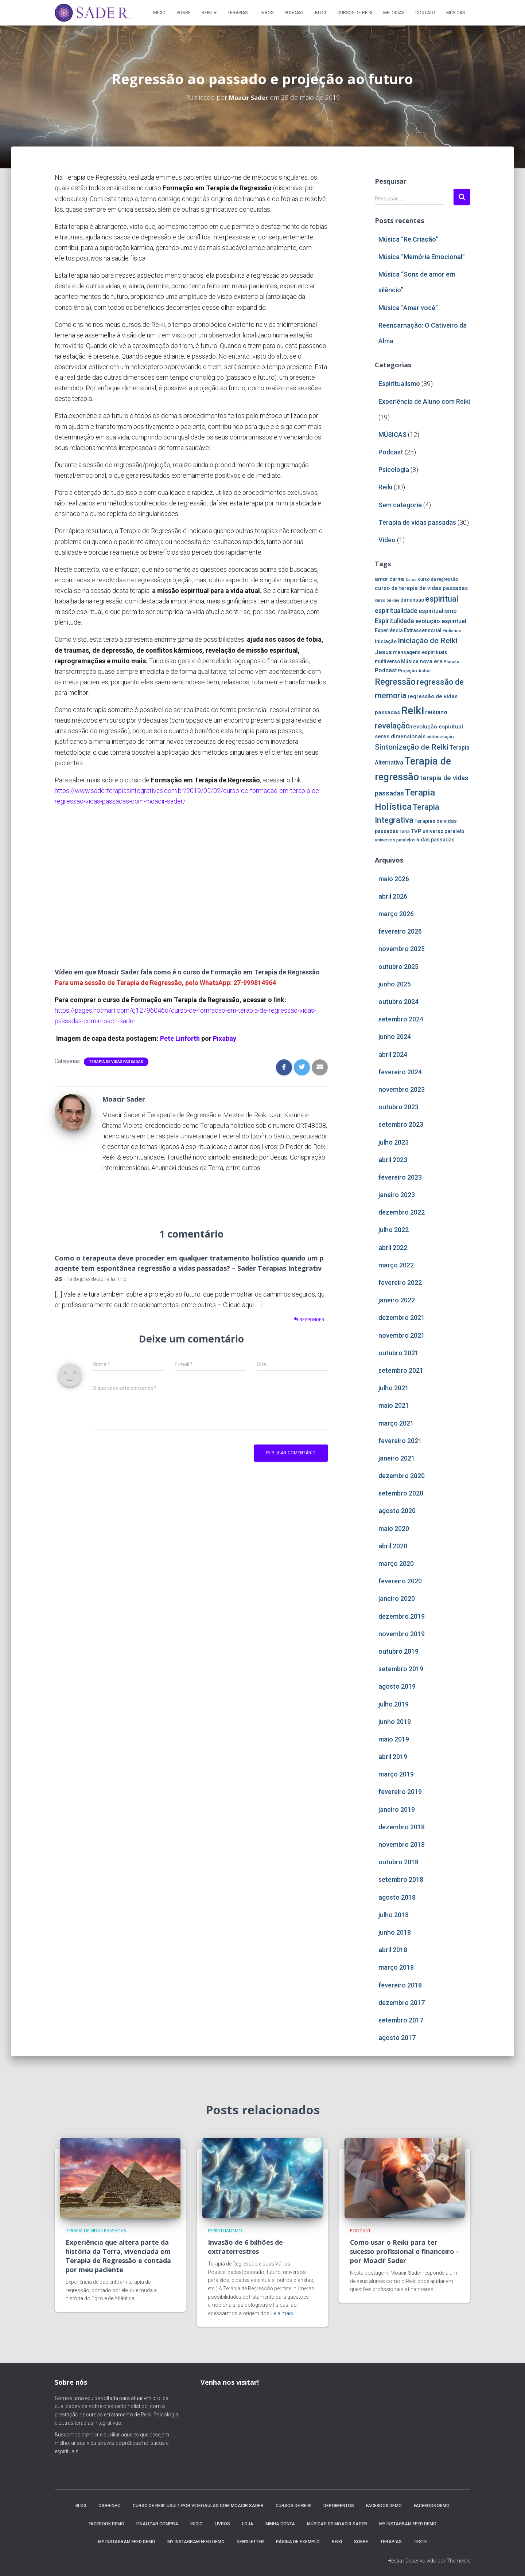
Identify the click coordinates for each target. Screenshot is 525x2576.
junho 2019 (394, 1721)
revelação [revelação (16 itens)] (392, 725)
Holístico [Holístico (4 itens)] (452, 630)
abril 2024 (392, 1054)
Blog (320, 12)
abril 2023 (392, 1160)
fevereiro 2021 (400, 1441)
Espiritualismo (399, 383)
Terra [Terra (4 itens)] (405, 831)
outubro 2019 (398, 1651)
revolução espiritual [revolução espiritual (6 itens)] (437, 726)
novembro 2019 (401, 1634)
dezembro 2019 (401, 1616)
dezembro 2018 (401, 1827)
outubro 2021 (398, 1353)
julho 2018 (393, 1915)
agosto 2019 (397, 1686)
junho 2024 (394, 1036)
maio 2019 (393, 1739)
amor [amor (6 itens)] (381, 579)
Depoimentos (338, 2504)
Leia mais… (283, 2312)
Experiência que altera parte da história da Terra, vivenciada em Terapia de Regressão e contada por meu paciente (116, 2255)
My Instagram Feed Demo (407, 2523)
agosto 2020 (397, 1510)
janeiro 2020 (396, 1598)
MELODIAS (393, 12)
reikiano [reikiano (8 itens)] (436, 712)
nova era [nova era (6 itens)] (431, 661)
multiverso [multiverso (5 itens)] (387, 661)
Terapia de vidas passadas (116, 1062)
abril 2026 (392, 896)
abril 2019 (392, 1756)
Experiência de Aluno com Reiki (424, 401)
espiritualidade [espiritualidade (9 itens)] (396, 610)
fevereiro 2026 (400, 931)
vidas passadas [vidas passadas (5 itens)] (436, 840)
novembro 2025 (401, 949)
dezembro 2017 (401, 2002)
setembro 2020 (400, 1493)
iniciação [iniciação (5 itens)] (386, 641)
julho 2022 (393, 1230)
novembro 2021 (401, 1335)
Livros (265, 12)
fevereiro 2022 (400, 1282)
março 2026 (396, 914)
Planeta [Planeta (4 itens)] (451, 661)
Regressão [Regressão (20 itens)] (395, 682)
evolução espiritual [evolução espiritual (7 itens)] (440, 621)
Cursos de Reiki (354, 12)
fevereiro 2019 (400, 1791)
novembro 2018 (401, 1844)
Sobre (183, 12)
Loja (247, 2523)
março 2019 (396, 1774)
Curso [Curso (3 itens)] (411, 579)
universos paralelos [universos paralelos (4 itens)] (395, 840)
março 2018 (396, 1967)
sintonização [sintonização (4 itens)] (440, 736)
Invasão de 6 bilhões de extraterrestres (243, 2246)
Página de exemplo (298, 2541)
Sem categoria (400, 505)
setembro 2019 (400, 1669)
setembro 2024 (400, 1019)
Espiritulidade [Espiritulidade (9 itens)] (394, 621)
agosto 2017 (397, 2037)
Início (159, 12)
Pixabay (224, 1038)
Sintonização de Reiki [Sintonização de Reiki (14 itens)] (411, 747)
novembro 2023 (401, 1089)
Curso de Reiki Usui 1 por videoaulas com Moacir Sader (198, 2504)
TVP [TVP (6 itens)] (416, 831)
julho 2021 (393, 1388)
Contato (425, 12)
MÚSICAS (455, 12)
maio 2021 (393, 1405)
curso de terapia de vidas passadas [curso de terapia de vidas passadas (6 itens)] (421, 588)
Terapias (238, 12)
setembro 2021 (400, 1370)
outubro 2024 (398, 1001)
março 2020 (396, 1563)
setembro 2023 (400, 1124)
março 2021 (396, 1423)
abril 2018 (392, 1950)
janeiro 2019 (396, 1809)
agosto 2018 (397, 1897)
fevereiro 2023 (400, 1177)
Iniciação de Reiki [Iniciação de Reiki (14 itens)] (428, 640)
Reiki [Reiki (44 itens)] (412, 710)
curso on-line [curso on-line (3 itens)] (387, 600)
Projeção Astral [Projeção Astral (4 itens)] (414, 670)
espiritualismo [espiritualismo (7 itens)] (438, 610)
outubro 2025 (398, 966)
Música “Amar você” (408, 308)
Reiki (209, 12)
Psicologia (393, 469)
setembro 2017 (400, 2020)
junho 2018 (394, 1932)
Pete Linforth (180, 1038)
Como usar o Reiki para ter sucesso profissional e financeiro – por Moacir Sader (403, 2251)
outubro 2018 (398, 1862)
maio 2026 (393, 879)
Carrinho (109, 2504)
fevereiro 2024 (400, 1072)
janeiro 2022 (396, 1300)
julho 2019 (393, 1704)
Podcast (294, 12)
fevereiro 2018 (400, 1985)
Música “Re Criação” (408, 239)
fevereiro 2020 (400, 1581)
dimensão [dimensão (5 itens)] (412, 600)
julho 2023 (393, 1142)
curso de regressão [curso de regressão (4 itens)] (438, 579)
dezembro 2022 (401, 1212)
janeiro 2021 (396, 1458)
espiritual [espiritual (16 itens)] (441, 598)
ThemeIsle (458, 2560)
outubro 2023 (398, 1107)
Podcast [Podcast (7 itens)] (386, 670)
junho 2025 (394, 984)
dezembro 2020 (401, 1475)
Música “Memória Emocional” (421, 257)
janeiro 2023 (396, 1195)
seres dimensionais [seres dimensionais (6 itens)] (400, 736)
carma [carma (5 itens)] (397, 579)
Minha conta (280, 2523)
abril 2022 (392, 1247)
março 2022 (396, 1265)
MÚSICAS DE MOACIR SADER (337, 2523)
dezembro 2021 (401, 1317)
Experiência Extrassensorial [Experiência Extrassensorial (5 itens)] (408, 630)
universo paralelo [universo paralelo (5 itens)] (443, 831)
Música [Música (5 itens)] (410, 661)
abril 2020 (392, 1546)
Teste (420, 2541)
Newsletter (250, 2541)
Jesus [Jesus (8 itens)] (383, 652)
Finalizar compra (157, 2523)
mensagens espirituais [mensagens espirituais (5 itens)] (420, 652)
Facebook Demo (384, 2504)
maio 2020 (393, 1528)
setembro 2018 (400, 1879)
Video (387, 540)
